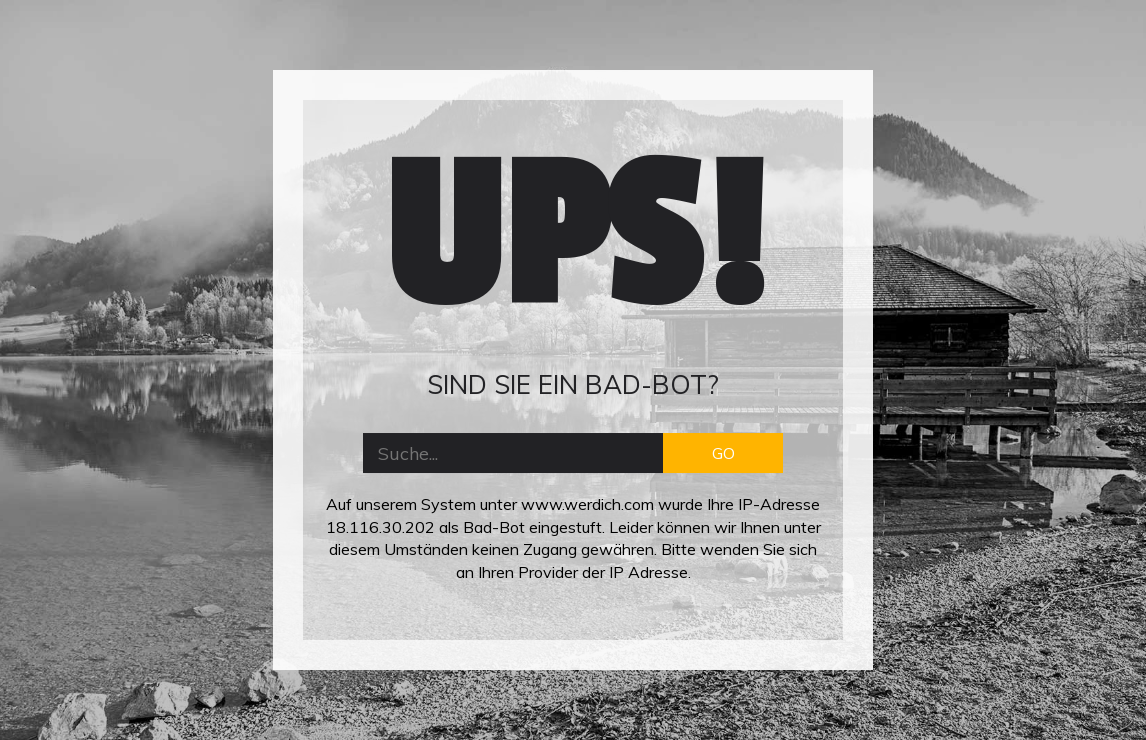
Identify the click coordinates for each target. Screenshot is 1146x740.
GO (723, 453)
